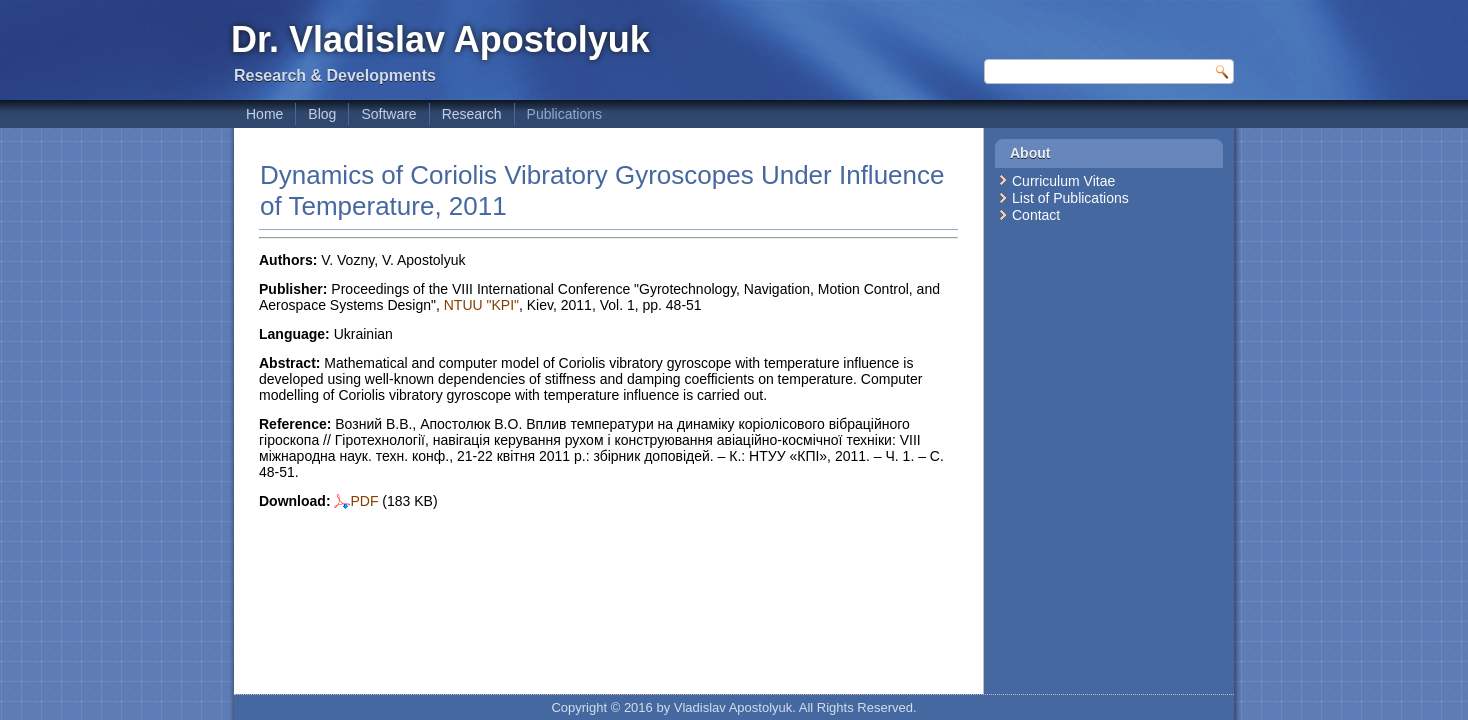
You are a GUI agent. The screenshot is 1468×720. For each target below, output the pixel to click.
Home (264, 114)
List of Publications (1070, 198)
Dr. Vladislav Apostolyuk (440, 39)
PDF (356, 501)
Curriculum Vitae (1063, 181)
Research (472, 114)
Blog (322, 114)
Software (388, 114)
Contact (1036, 215)
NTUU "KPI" (481, 305)
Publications (565, 114)
